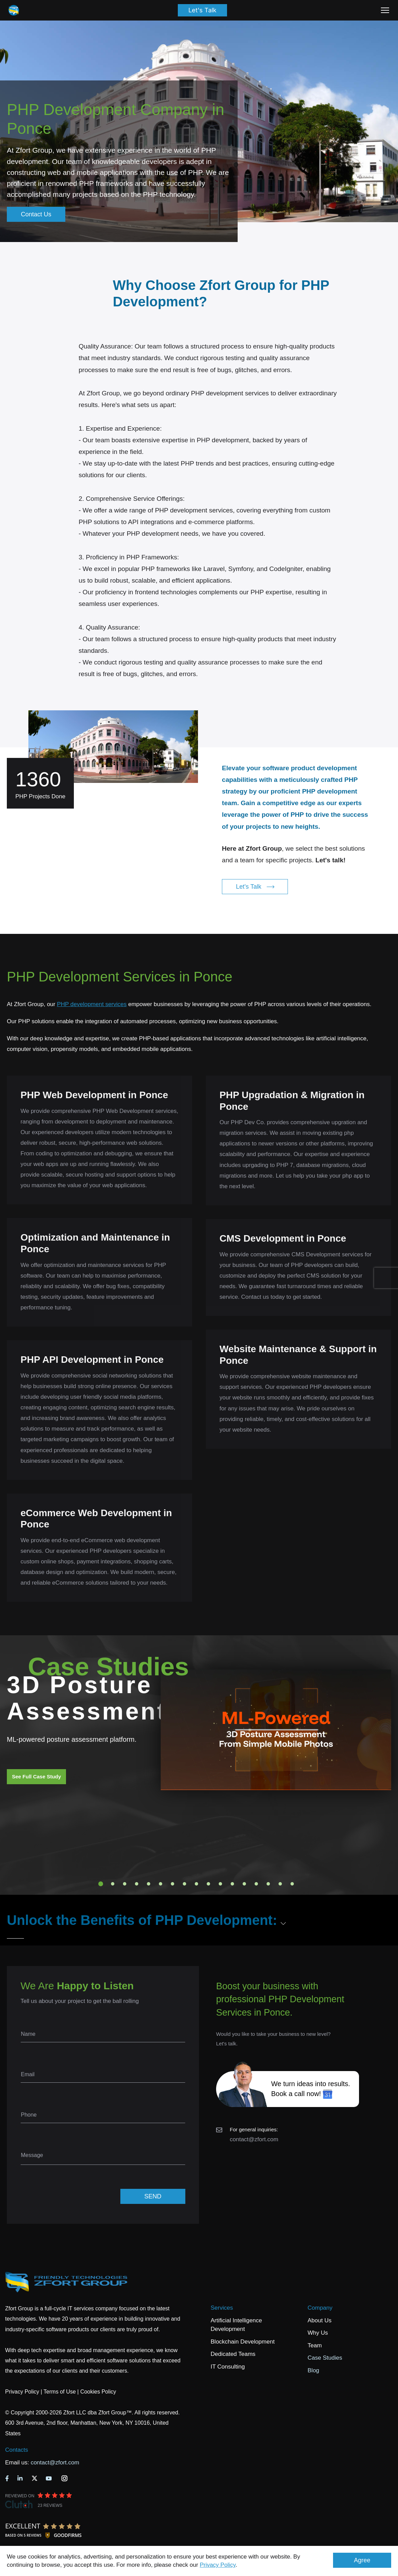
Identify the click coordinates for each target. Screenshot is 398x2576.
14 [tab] (256, 1884)
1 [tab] (101, 1884)
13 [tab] (244, 1884)
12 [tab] (232, 1884)
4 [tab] (136, 1884)
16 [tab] (280, 1884)
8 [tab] (184, 1884)
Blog (313, 2370)
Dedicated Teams (233, 2354)
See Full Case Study (36, 1776)
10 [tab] (208, 1884)
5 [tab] (148, 1884)
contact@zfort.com (254, 2139)
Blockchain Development (243, 2341)
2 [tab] (113, 1884)
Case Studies (325, 2358)
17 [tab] (292, 1884)
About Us (320, 2320)
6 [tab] (160, 1884)
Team (315, 2345)
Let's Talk (202, 10)
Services (222, 2308)
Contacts (16, 2450)
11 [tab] (220, 1884)
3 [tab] (125, 1884)
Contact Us (36, 214)
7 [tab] (172, 1884)
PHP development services (92, 1004)
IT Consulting (228, 2366)
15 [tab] (268, 1884)
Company (320, 2308)
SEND (152, 2196)
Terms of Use (59, 2392)
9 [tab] (196, 1884)
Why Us (318, 2333)
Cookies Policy (98, 2392)
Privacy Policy (218, 2565)
